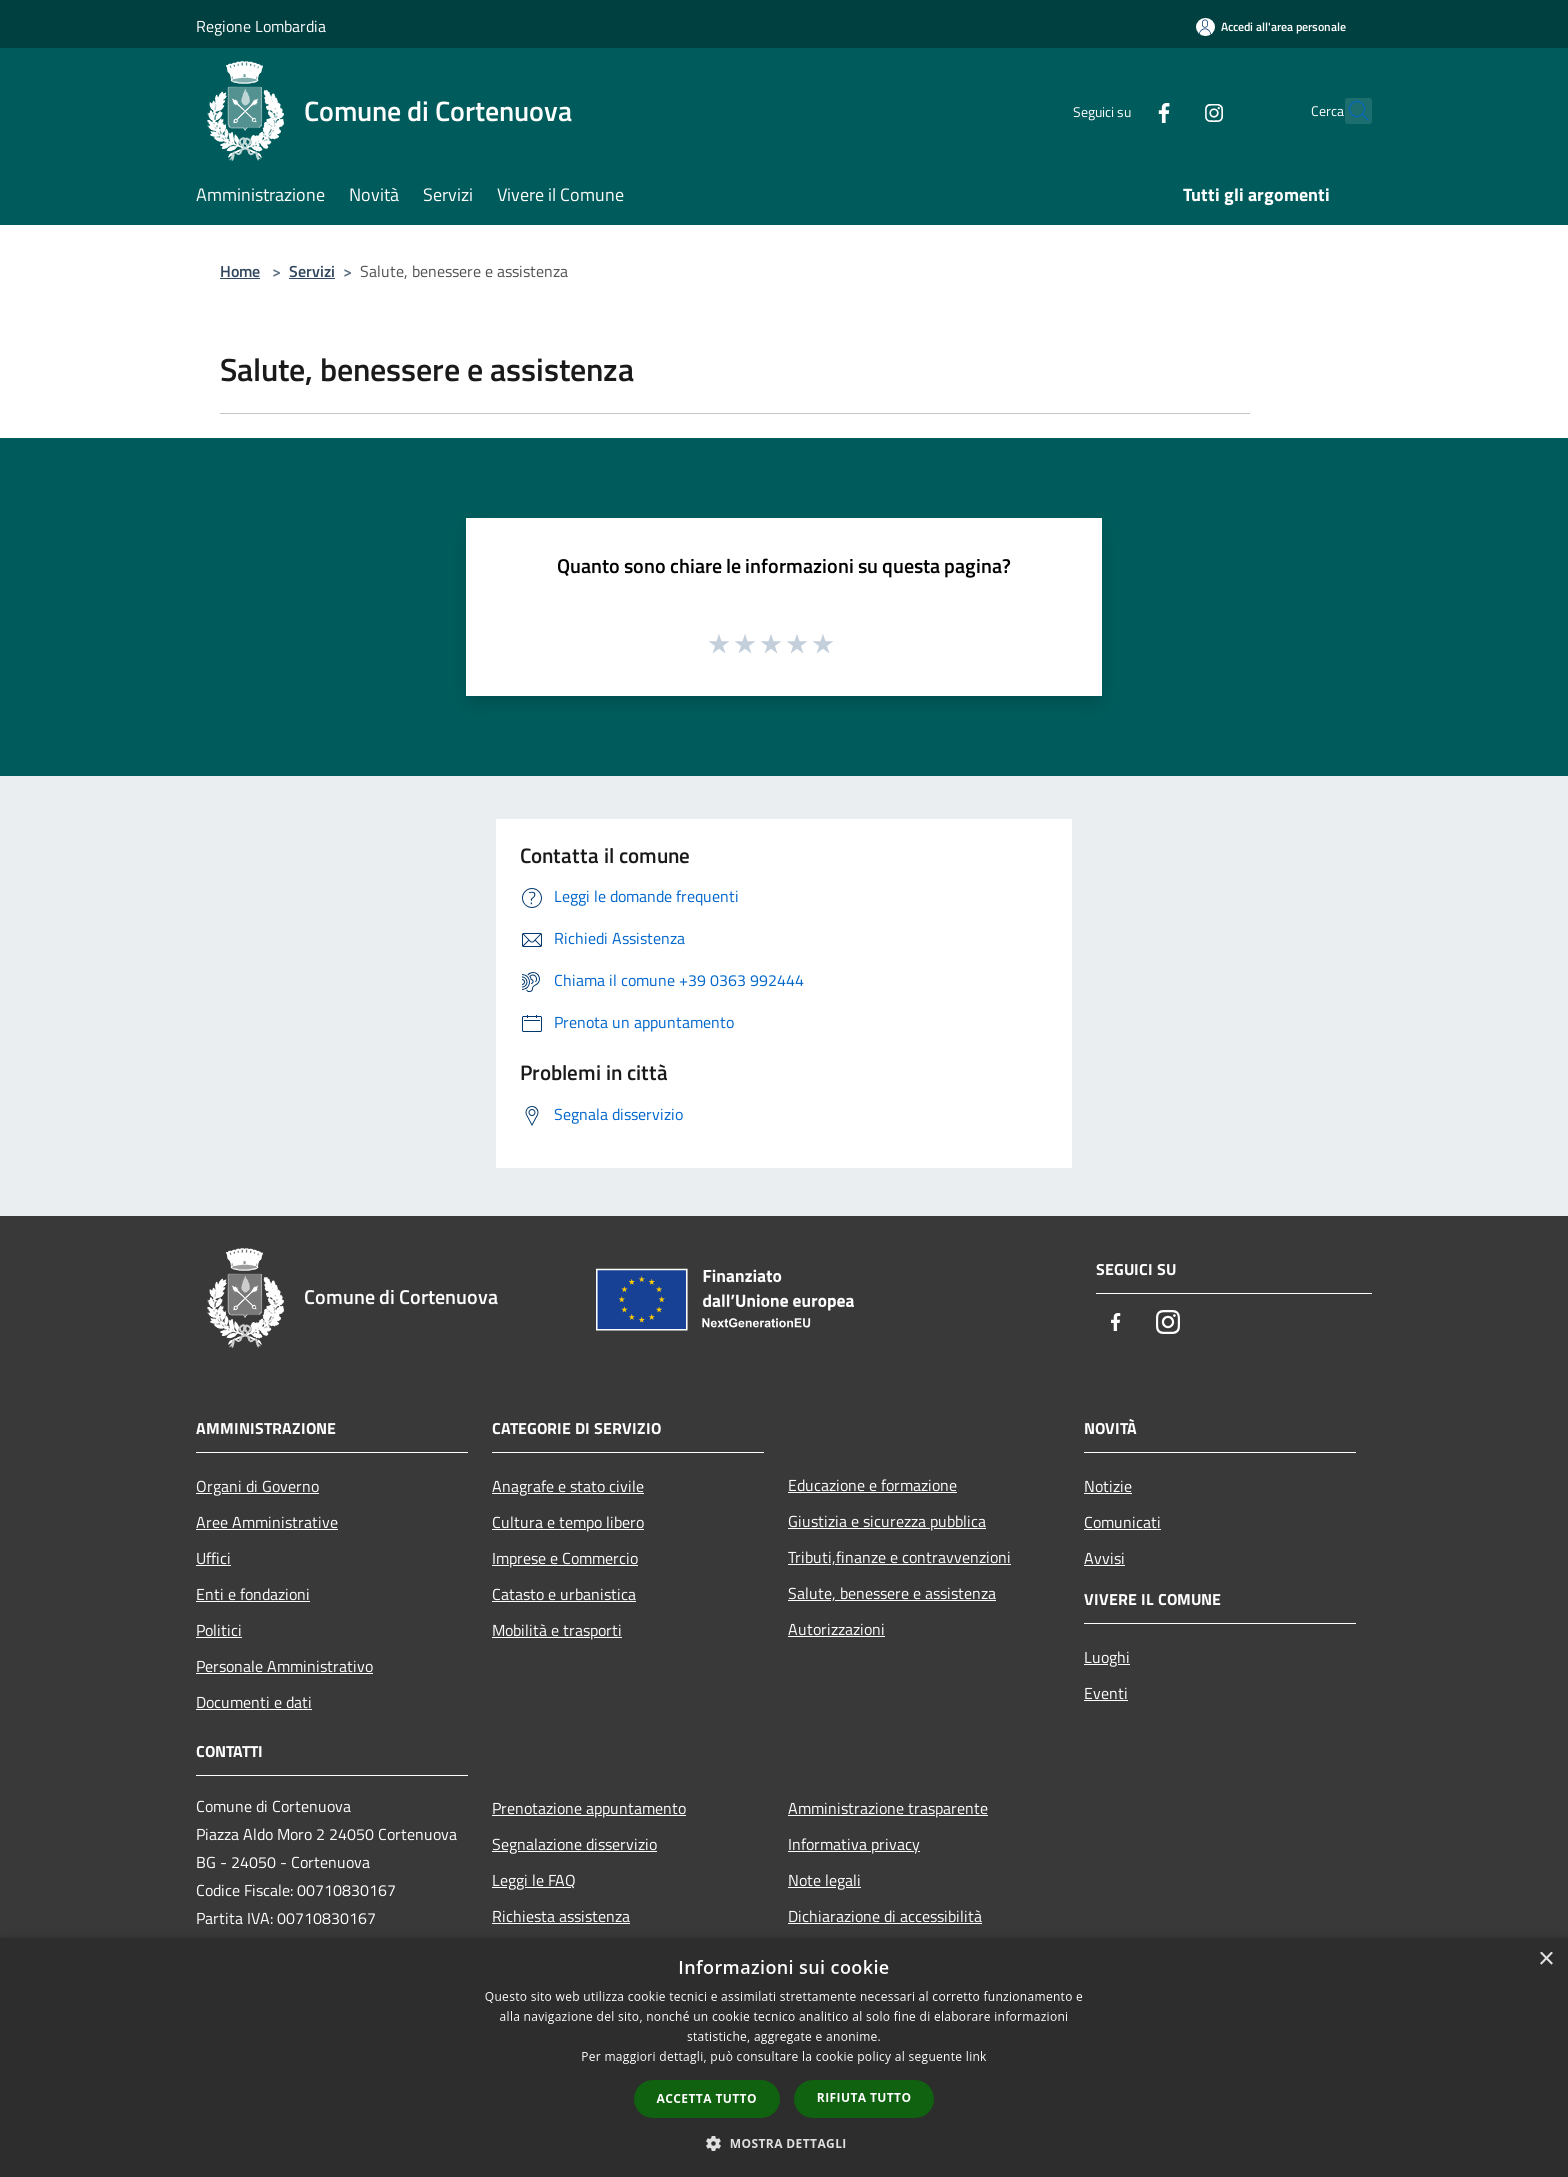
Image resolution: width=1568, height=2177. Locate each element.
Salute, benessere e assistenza (892, 1593)
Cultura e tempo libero (568, 1522)
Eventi (1106, 1693)
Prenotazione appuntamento (589, 1808)
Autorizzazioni (836, 1629)
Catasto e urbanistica (564, 1594)
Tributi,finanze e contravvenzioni (899, 1557)
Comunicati (1122, 1522)
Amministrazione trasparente (888, 1808)
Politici (219, 1630)
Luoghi (1107, 1657)
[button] (784, 2143)
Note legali (824, 1880)
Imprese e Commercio (565, 1558)
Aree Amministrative (267, 1522)
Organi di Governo (257, 1486)
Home (240, 271)
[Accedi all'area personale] (1271, 26)
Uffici (213, 1558)
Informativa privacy (854, 1844)
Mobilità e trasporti (557, 1630)
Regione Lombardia (261, 26)
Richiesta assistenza (561, 1916)
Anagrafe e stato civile (568, 1486)
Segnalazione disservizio (574, 1844)
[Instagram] (1170, 110)
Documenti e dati (254, 1702)
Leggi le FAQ (534, 1880)
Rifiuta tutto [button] (864, 2097)
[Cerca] (1348, 111)
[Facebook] (1120, 110)
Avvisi (1104, 1558)
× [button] (1545, 1959)
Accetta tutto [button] (707, 2098)
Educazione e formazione (872, 1485)
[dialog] (784, 2057)
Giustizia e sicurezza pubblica (887, 1521)
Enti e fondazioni (253, 1594)
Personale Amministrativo (284, 1666)
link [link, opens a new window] (976, 2056)
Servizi (312, 271)
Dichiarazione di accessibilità (885, 1916)
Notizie (1108, 1486)
